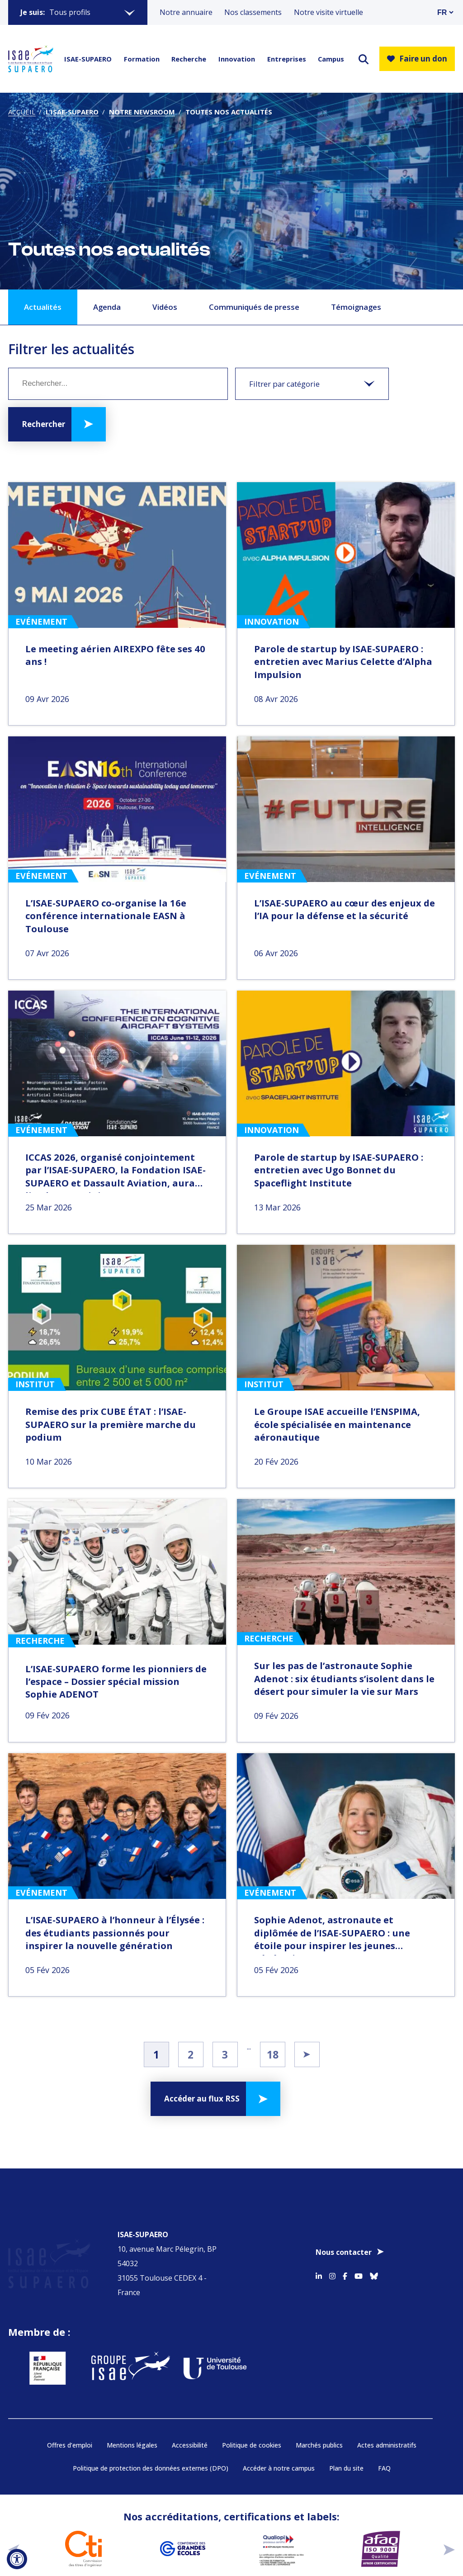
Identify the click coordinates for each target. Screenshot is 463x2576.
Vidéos (164, 307)
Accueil (21, 111)
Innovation (236, 58)
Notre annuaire (186, 12)
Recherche (188, 58)
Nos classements (253, 12)
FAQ (384, 2442)
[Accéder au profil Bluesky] (374, 2261)
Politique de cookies (251, 2418)
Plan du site (346, 2442)
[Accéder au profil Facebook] (345, 2261)
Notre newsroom (142, 111)
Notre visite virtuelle (328, 12)
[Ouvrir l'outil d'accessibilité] (17, 2559)
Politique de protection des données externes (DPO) (150, 2442)
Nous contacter (344, 2239)
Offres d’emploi (69, 2418)
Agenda (107, 307)
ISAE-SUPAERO (88, 58)
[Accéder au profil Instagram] (332, 2261)
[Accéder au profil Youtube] (358, 2261)
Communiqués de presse (254, 307)
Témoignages (356, 307)
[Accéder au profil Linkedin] (319, 2261)
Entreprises (286, 58)
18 (273, 2054)
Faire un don (417, 58)
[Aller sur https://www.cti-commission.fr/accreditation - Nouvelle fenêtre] (83, 2522)
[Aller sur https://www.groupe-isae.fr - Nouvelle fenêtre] (116, 2341)
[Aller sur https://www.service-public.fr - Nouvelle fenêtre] (37, 2341)
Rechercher (43, 424)
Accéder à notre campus (279, 2442)
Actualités (42, 307)
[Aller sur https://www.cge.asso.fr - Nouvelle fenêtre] (182, 2522)
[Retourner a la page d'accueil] (30, 59)
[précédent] (13, 2522)
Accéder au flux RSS (202, 2098)
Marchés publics (319, 2418)
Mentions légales (132, 2418)
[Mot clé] (118, 384)
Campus (331, 58)
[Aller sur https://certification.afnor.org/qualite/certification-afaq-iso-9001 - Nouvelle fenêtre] (380, 2522)
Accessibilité (190, 2418)
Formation (142, 58)
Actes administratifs (386, 2418)
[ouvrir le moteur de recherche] (364, 59)
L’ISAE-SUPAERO (72, 111)
